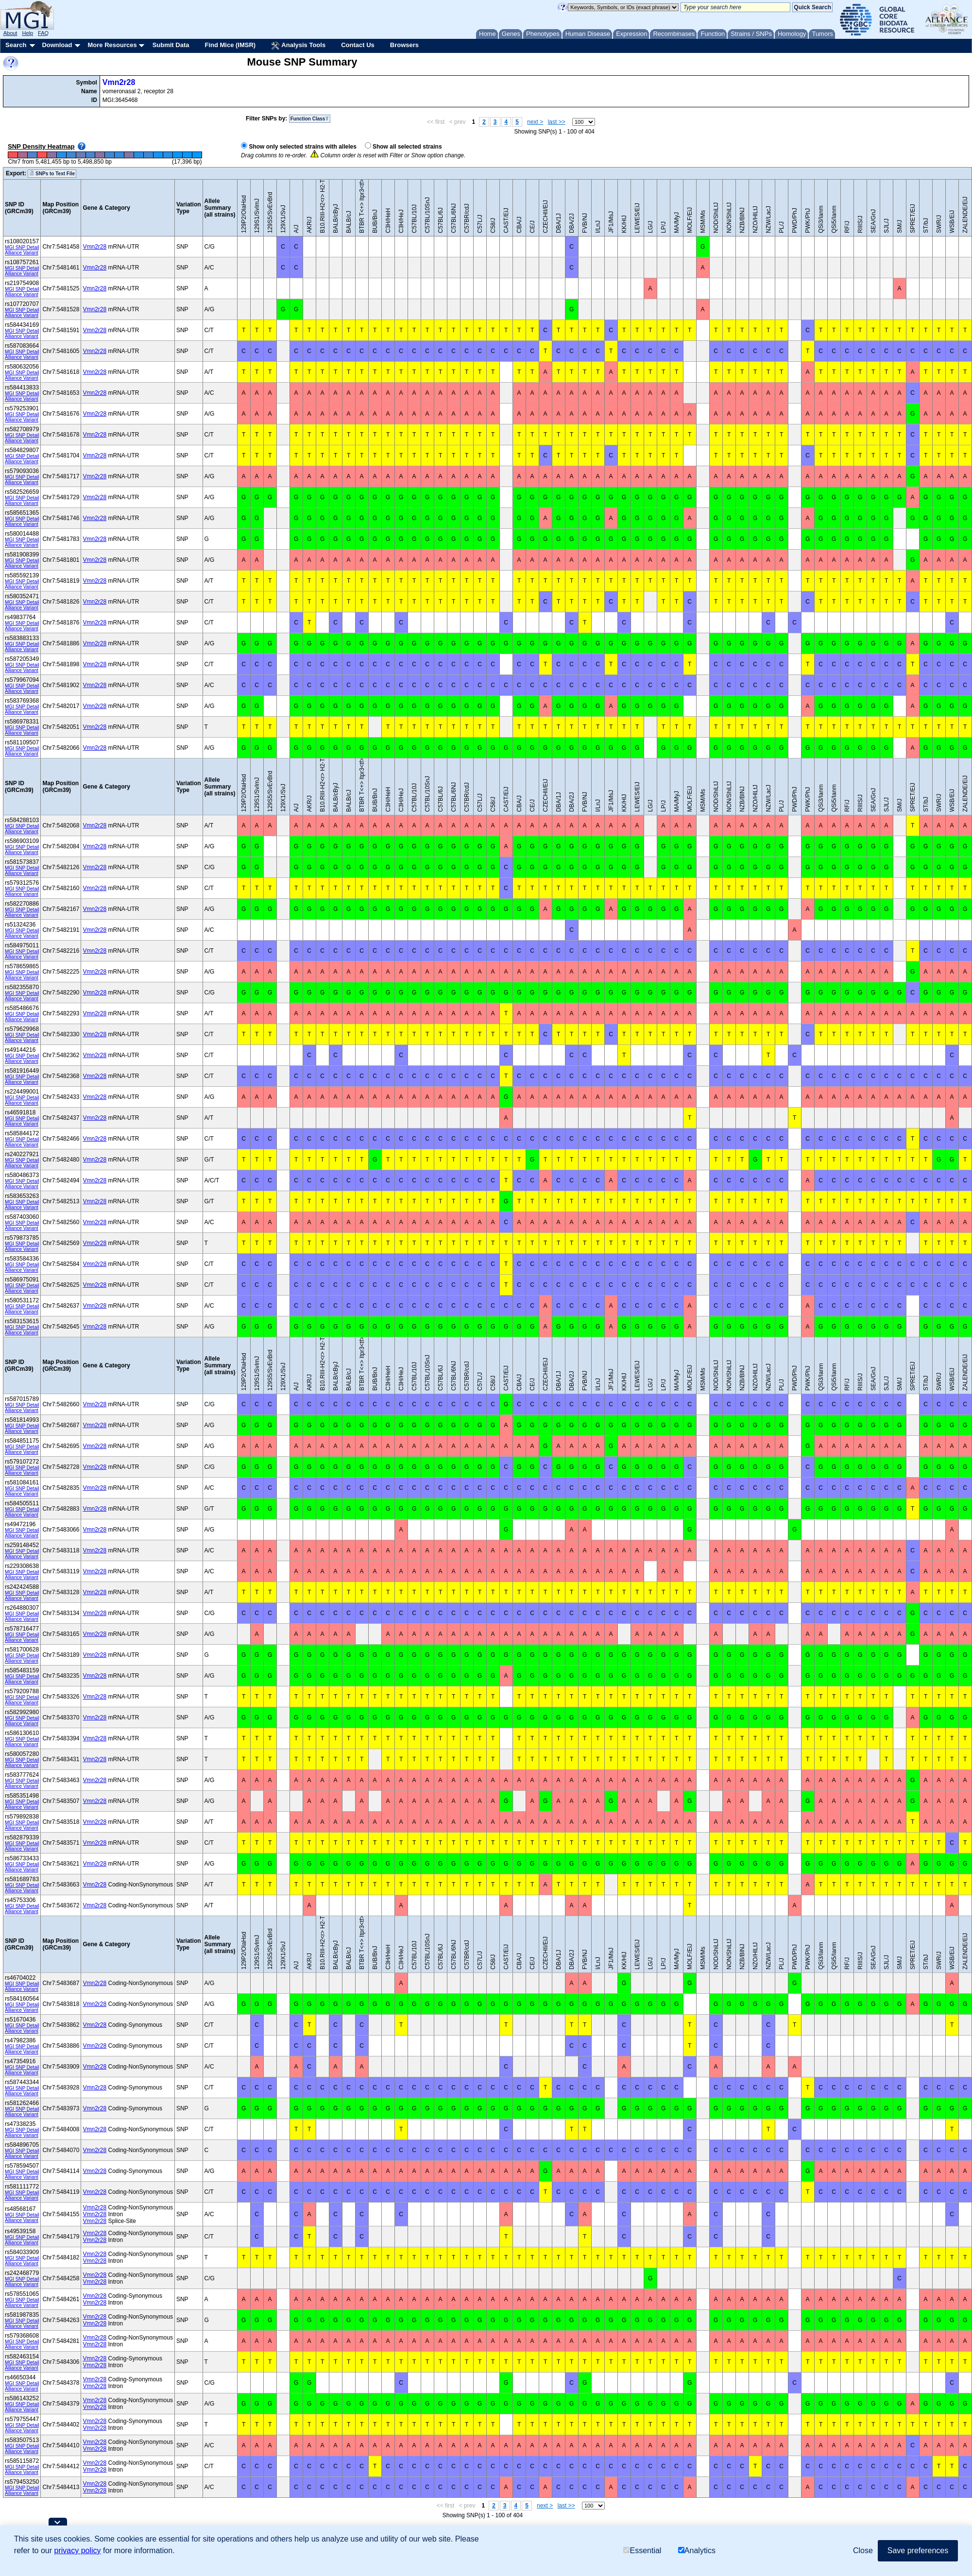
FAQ (43, 33)
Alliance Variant (21, 252)
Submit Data (171, 45)
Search (15, 45)
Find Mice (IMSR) (230, 45)
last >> (556, 121)
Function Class (309, 118)
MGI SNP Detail (22, 247)
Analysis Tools (298, 45)
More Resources (111, 45)
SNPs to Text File (52, 173)
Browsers (404, 45)
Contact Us (358, 45)
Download (57, 45)
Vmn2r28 (119, 82)
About (10, 33)
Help (27, 33)
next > (535, 121)
